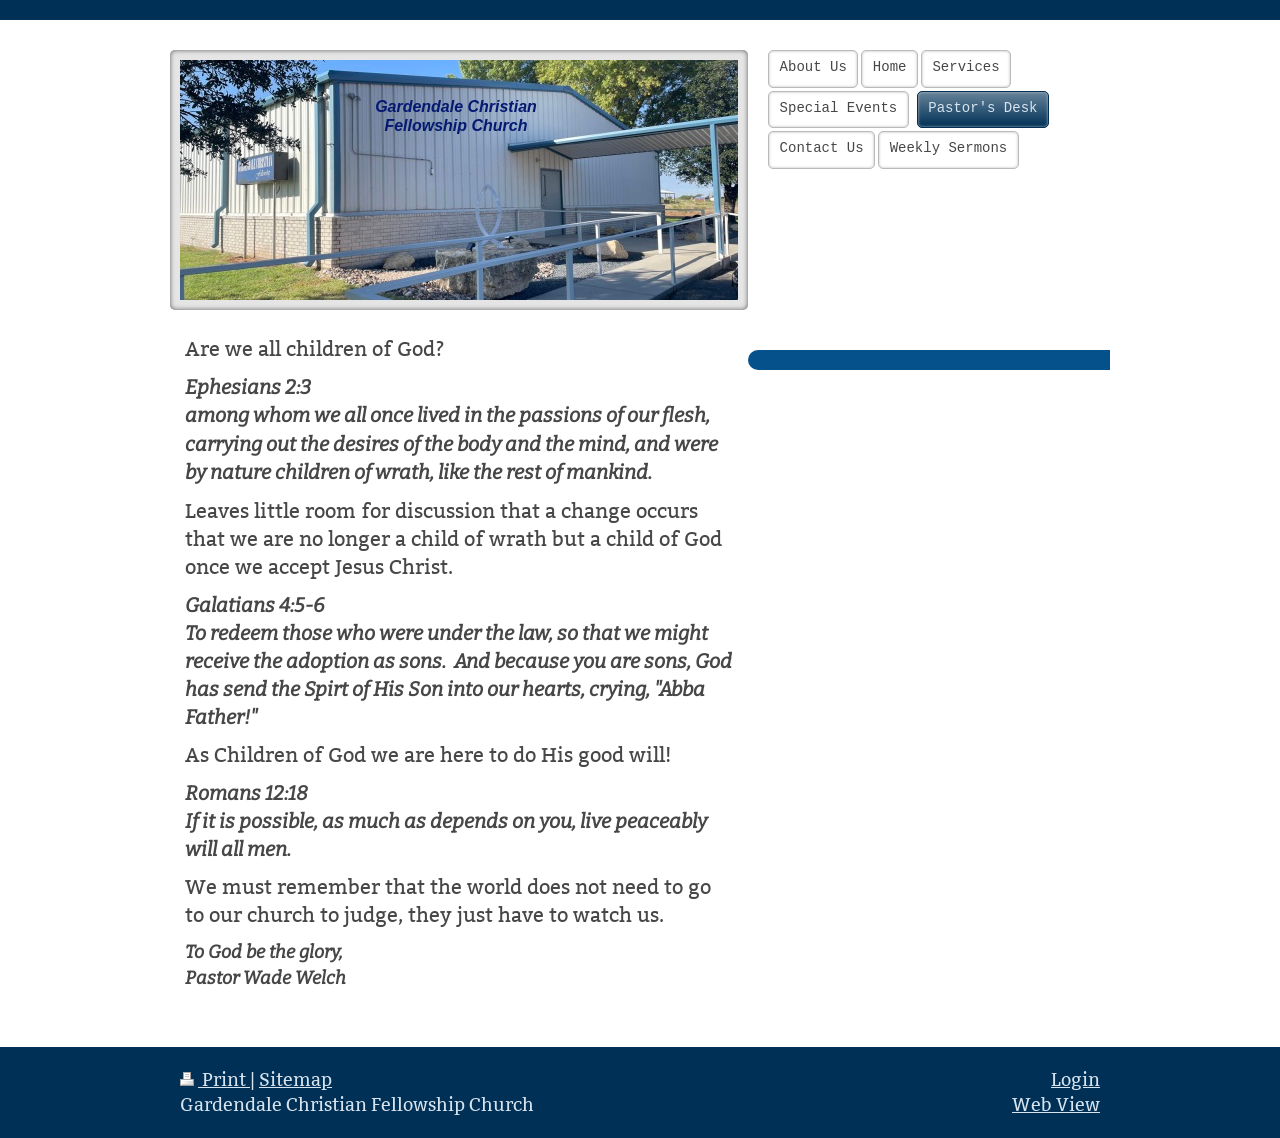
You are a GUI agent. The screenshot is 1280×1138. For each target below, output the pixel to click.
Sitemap (295, 1079)
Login (1075, 1079)
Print (215, 1079)
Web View (1056, 1104)
